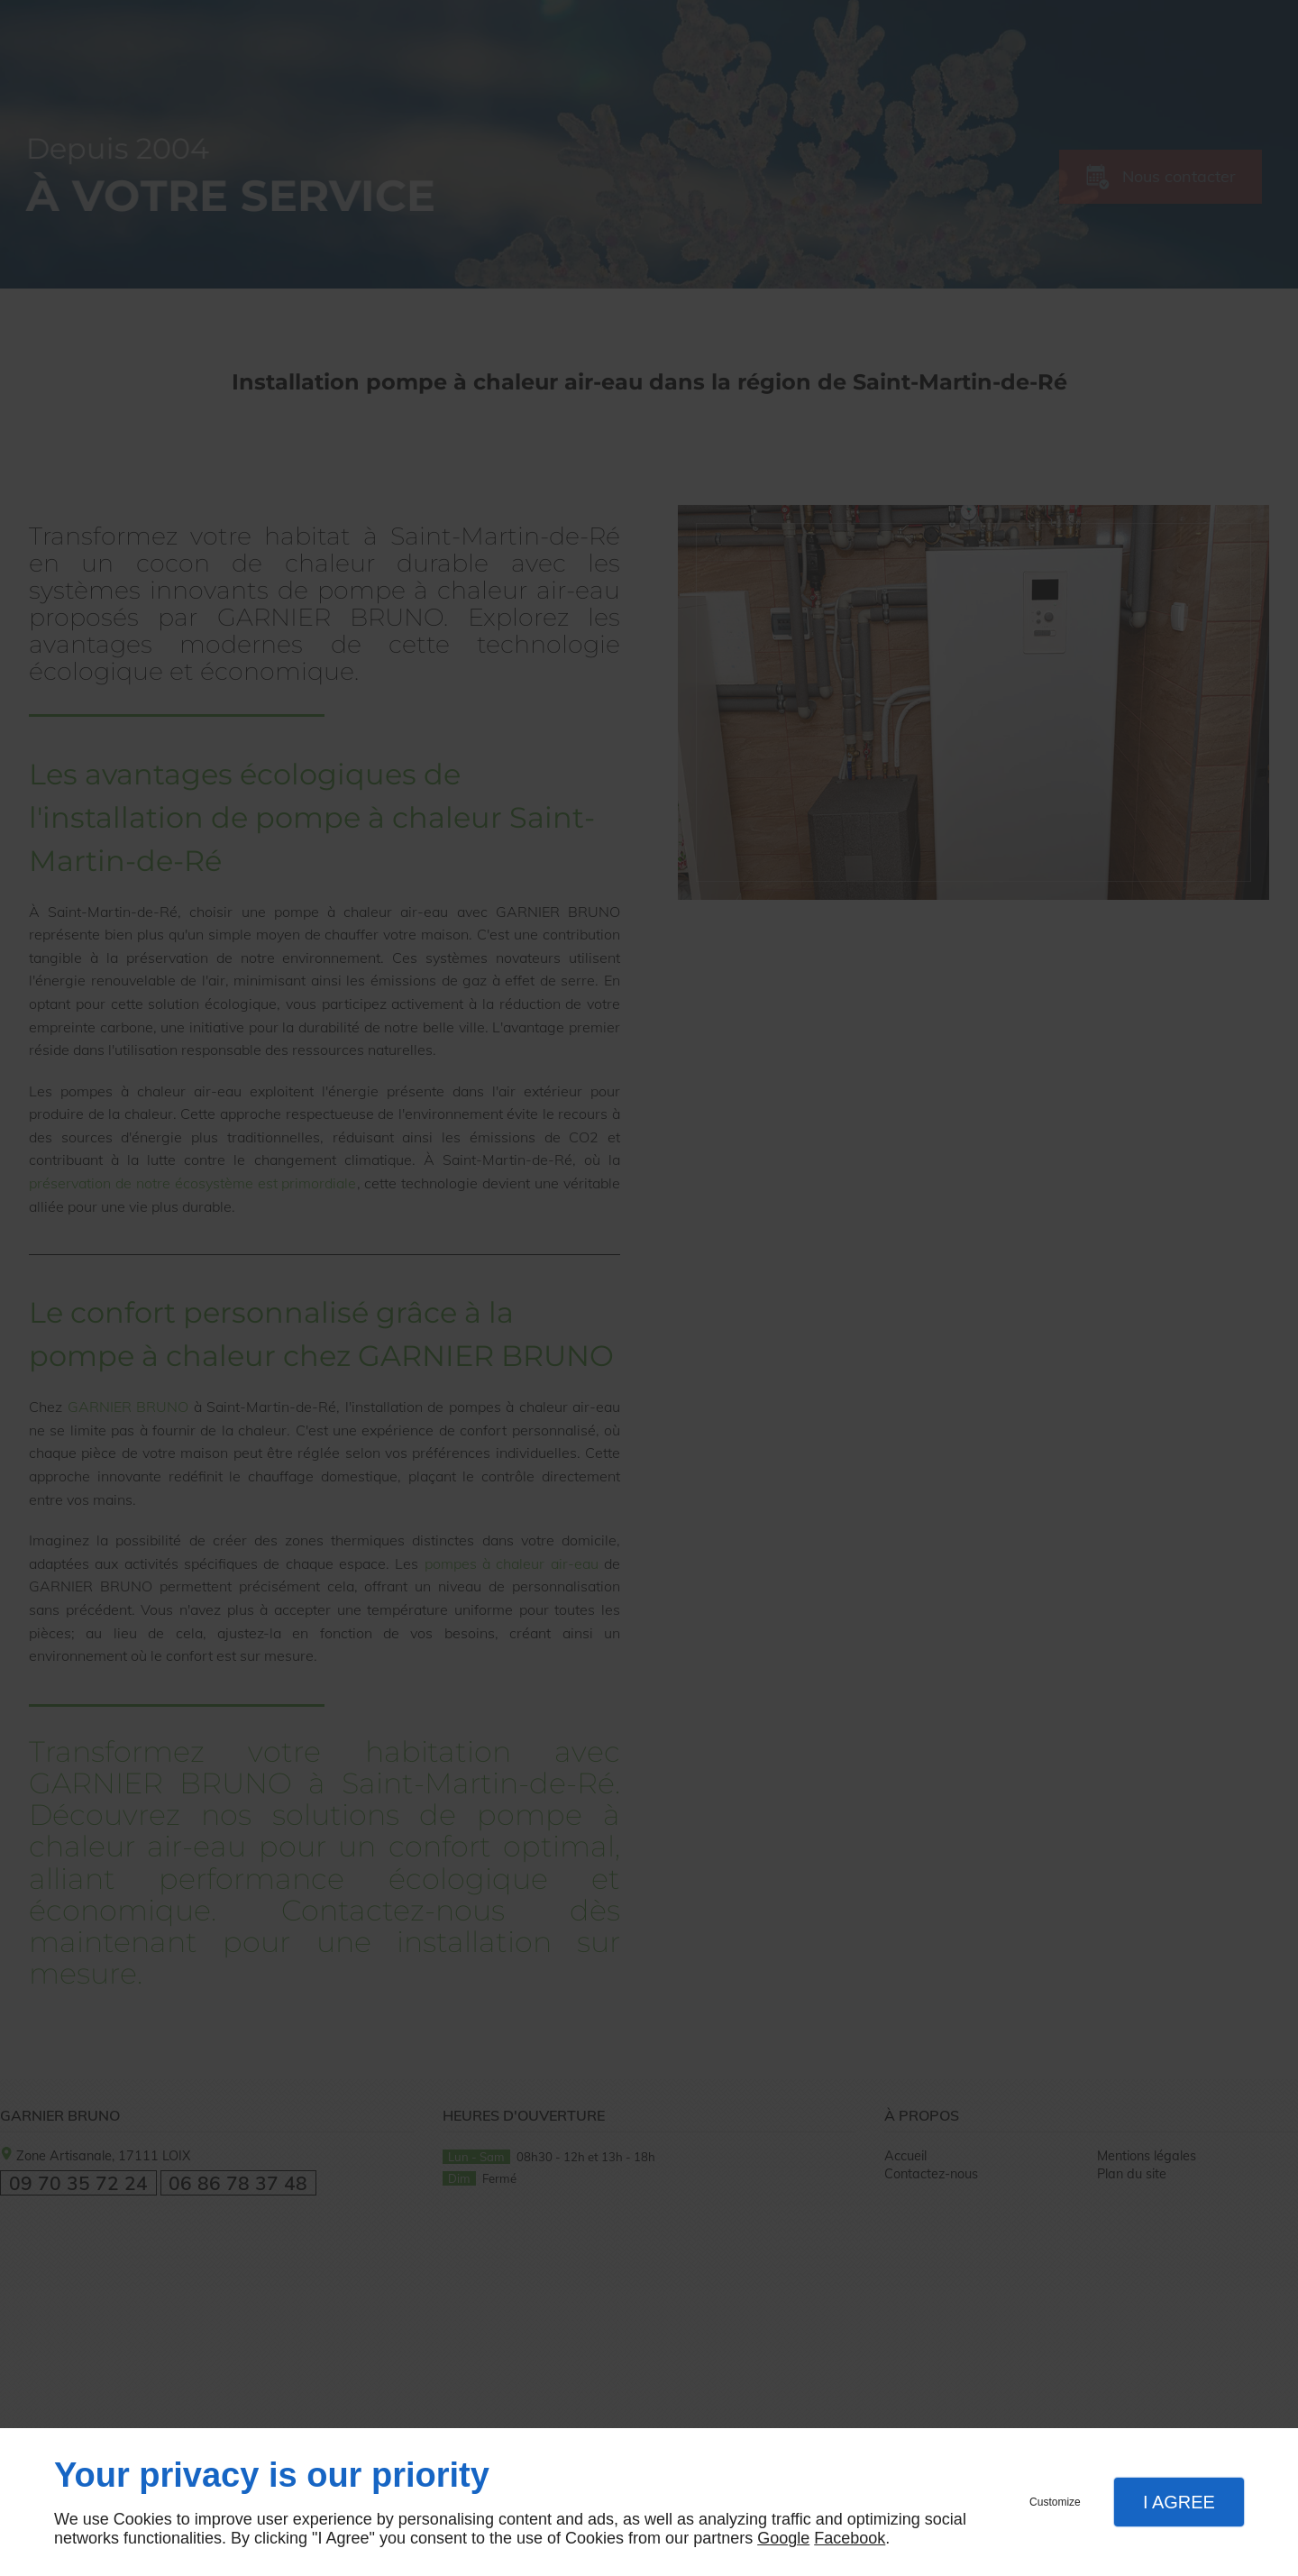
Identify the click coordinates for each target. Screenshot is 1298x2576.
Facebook (849, 2538)
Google (783, 2538)
